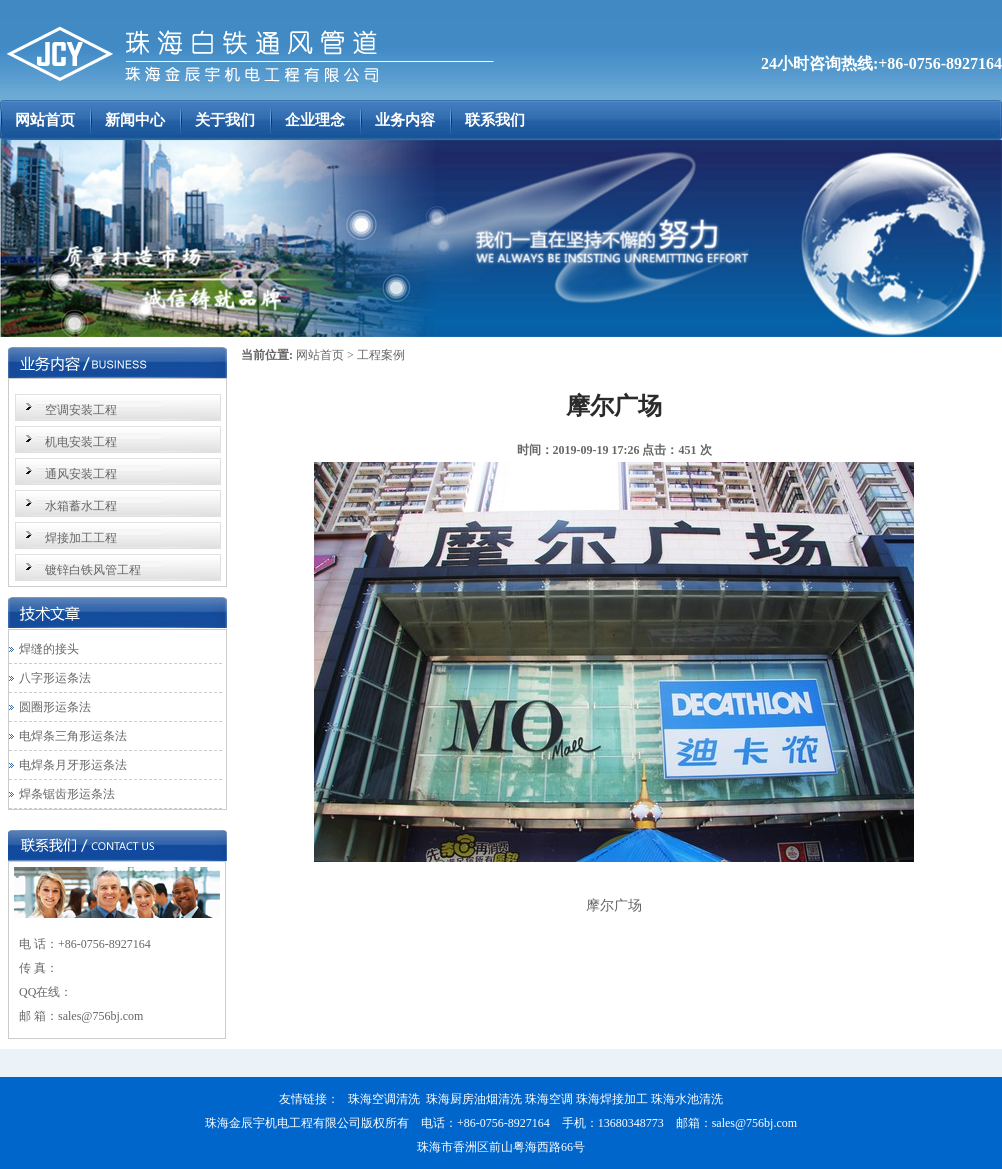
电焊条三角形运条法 (73, 736)
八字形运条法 (55, 678)
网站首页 (320, 355)
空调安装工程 (81, 410)
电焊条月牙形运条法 (73, 765)
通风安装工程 (81, 474)
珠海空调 (549, 1099)
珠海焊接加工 (612, 1099)
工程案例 (381, 355)
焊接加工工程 (81, 538)
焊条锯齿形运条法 (67, 794)
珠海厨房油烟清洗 (474, 1099)
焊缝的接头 (49, 649)
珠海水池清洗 (687, 1099)
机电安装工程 (81, 442)
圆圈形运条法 (55, 707)
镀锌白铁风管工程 (93, 570)
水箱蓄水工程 (81, 506)
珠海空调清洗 (384, 1099)
